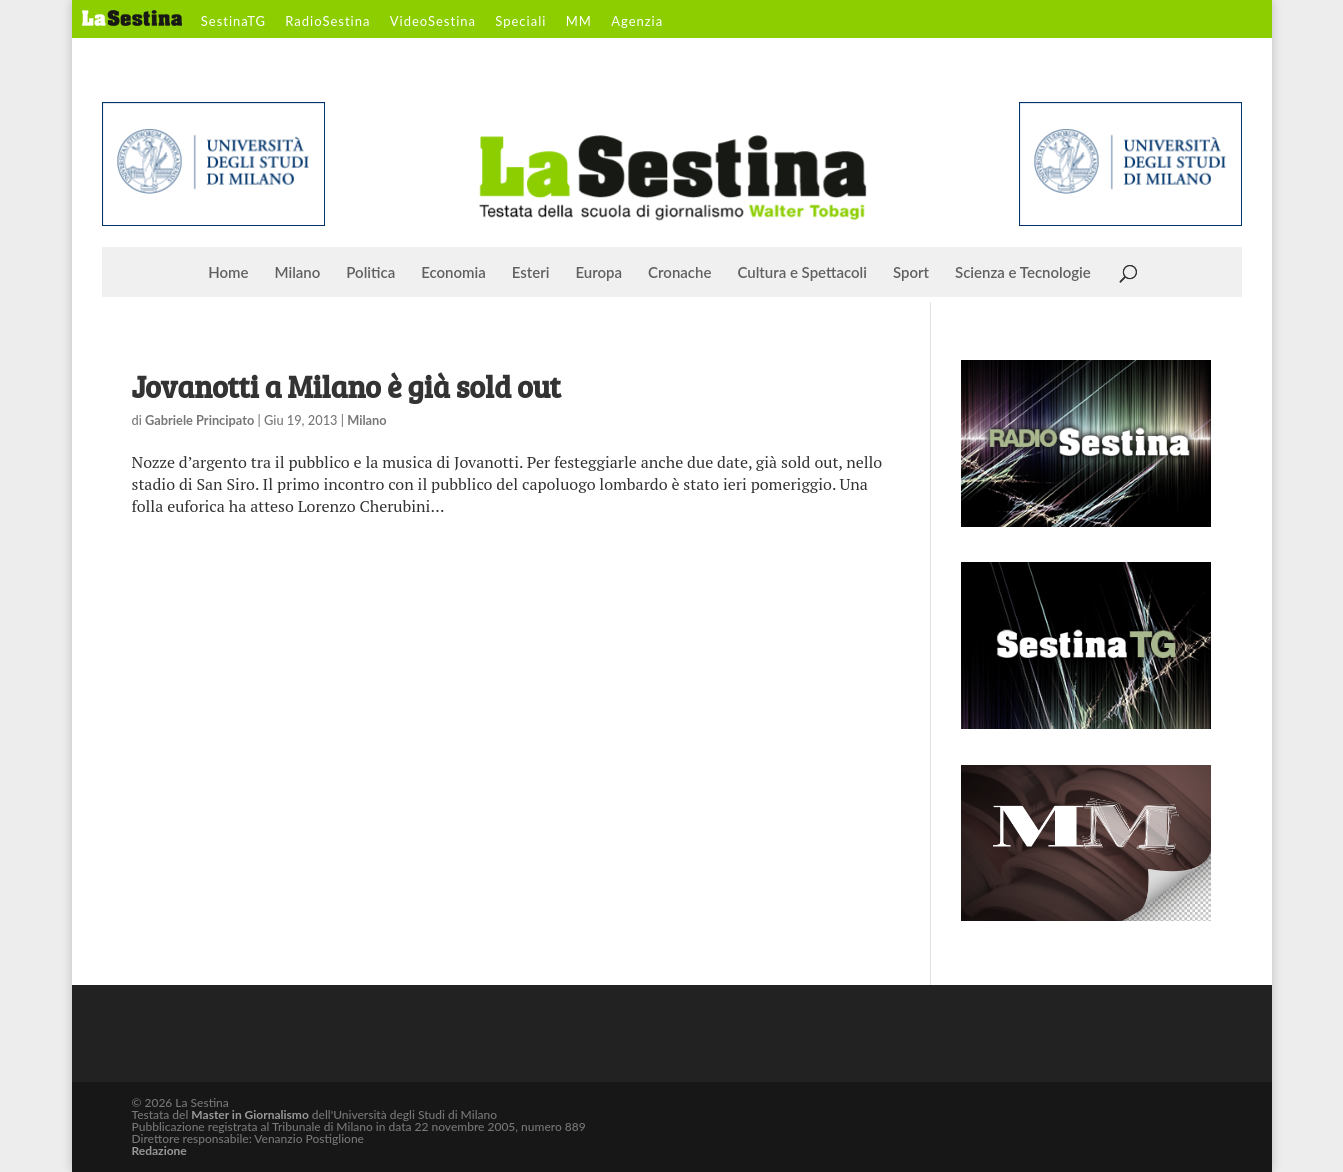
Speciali (520, 22)
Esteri (531, 273)
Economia (453, 273)
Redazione (159, 1150)
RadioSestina (327, 22)
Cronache (679, 273)
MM (579, 22)
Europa (599, 273)
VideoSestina (433, 22)
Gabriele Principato (199, 420)
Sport (911, 273)
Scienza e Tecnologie (1023, 273)
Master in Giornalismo (249, 1114)
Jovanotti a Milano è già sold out (346, 386)
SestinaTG (233, 22)
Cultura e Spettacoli (802, 273)
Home (228, 273)
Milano (298, 273)
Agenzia (637, 22)
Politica (370, 273)
